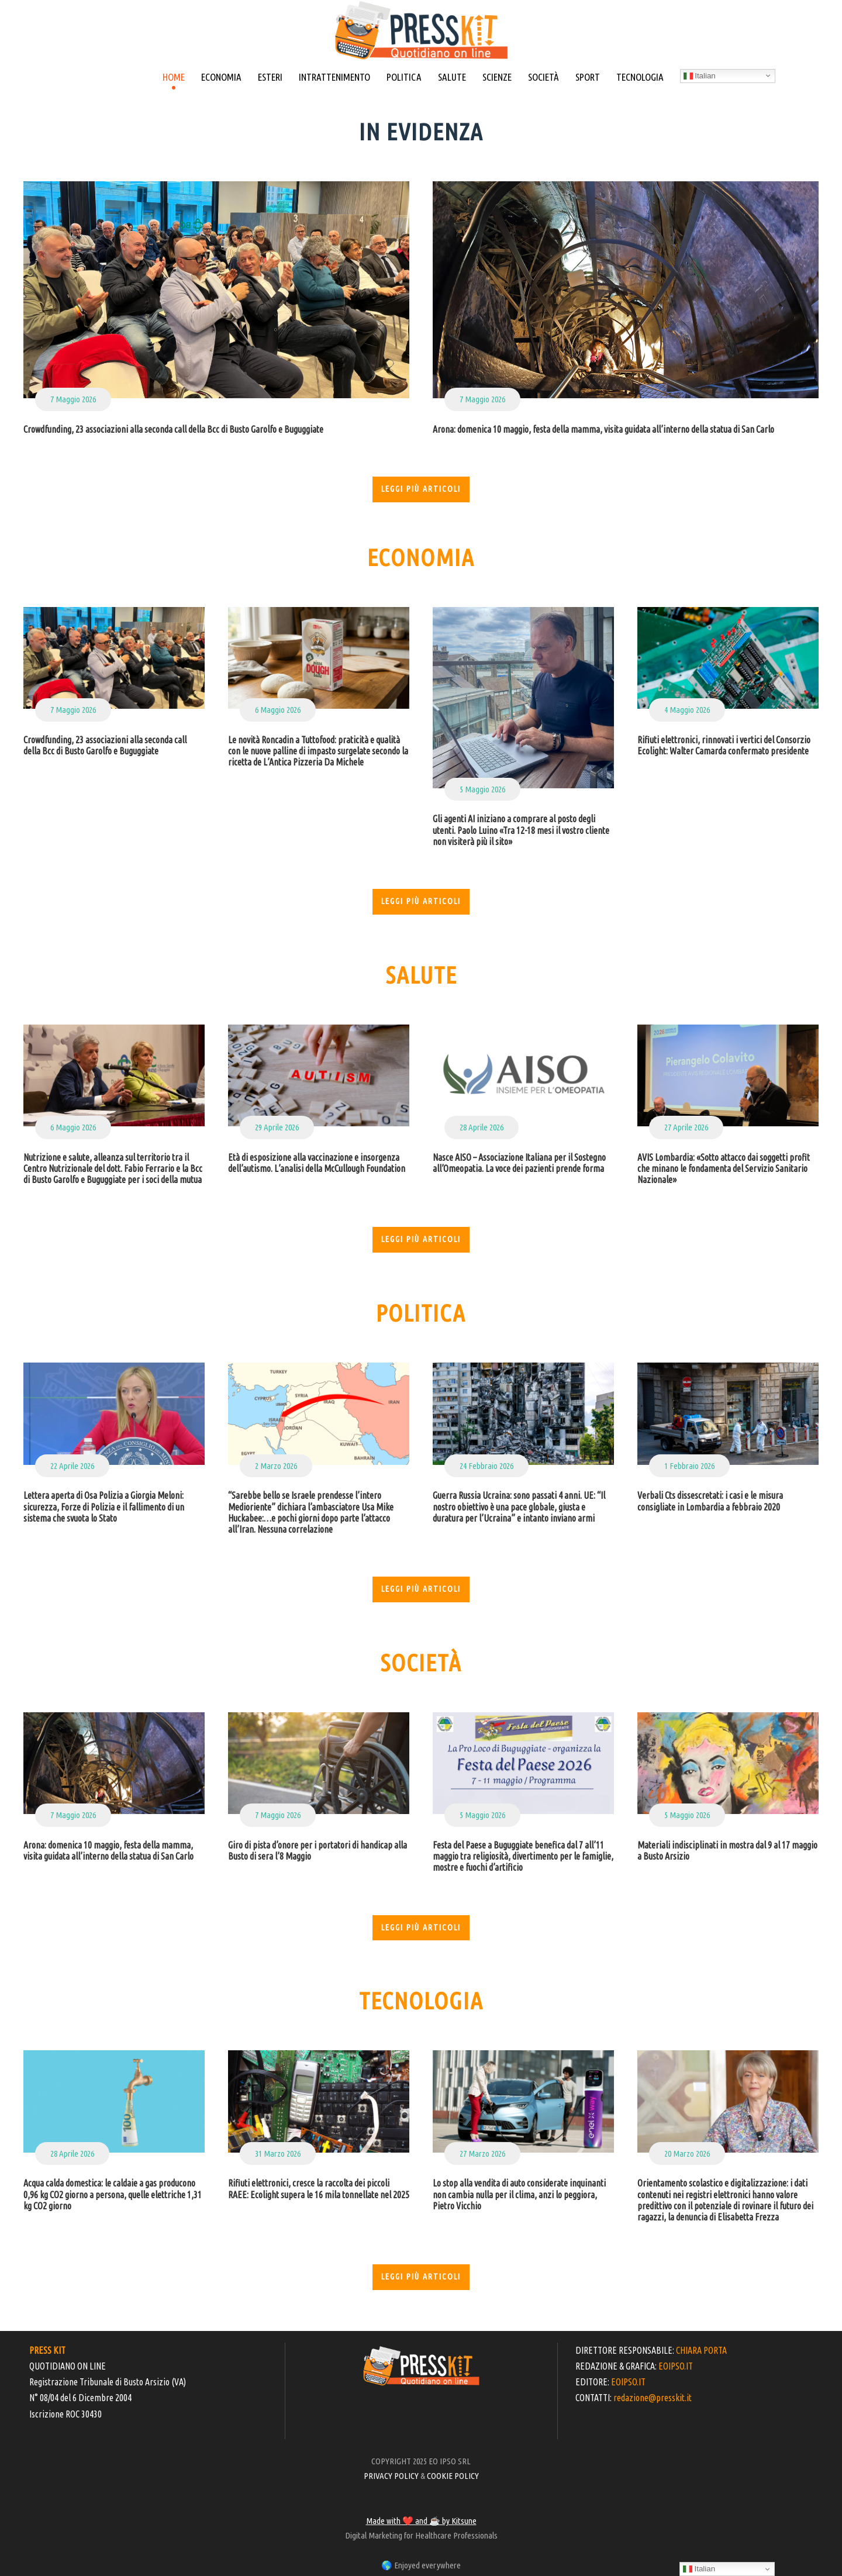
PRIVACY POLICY (391, 2476)
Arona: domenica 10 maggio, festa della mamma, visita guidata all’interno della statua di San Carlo (603, 429)
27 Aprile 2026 (686, 1127)
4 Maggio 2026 (687, 710)
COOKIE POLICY (453, 2476)
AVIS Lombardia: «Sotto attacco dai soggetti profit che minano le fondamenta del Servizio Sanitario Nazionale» (723, 1168)
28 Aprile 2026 (481, 1127)
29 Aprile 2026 (277, 1127)
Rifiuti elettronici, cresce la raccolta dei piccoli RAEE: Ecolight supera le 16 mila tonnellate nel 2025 (318, 2188)
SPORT (587, 76)
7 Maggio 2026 (73, 399)
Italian (700, 76)
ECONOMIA (221, 76)
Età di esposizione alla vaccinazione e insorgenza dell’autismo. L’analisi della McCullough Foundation (316, 1163)
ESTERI (270, 76)
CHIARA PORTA (701, 2350)
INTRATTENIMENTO (334, 76)
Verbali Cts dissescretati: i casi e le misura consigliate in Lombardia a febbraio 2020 (710, 1501)
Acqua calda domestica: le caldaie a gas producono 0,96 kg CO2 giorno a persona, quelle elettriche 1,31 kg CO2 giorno (112, 2194)
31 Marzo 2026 (278, 2153)
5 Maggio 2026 (482, 789)
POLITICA (404, 76)
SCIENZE (497, 76)
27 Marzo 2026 (482, 2153)
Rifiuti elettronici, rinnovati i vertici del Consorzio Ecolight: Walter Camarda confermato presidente (723, 745)
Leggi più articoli (421, 489)
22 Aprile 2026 (72, 1466)
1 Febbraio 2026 (689, 1466)
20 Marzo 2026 (687, 2153)
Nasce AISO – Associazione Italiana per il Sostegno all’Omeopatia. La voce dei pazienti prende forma (519, 1163)
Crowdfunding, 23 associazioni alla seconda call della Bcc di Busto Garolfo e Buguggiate (173, 429)
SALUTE (452, 76)
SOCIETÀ (543, 76)
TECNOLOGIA (640, 76)
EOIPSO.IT (675, 2366)
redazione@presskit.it (652, 2397)
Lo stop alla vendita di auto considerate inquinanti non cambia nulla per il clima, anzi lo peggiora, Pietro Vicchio (519, 2194)
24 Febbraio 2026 (486, 1466)
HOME (174, 76)
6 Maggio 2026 (278, 710)
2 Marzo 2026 (276, 1466)
